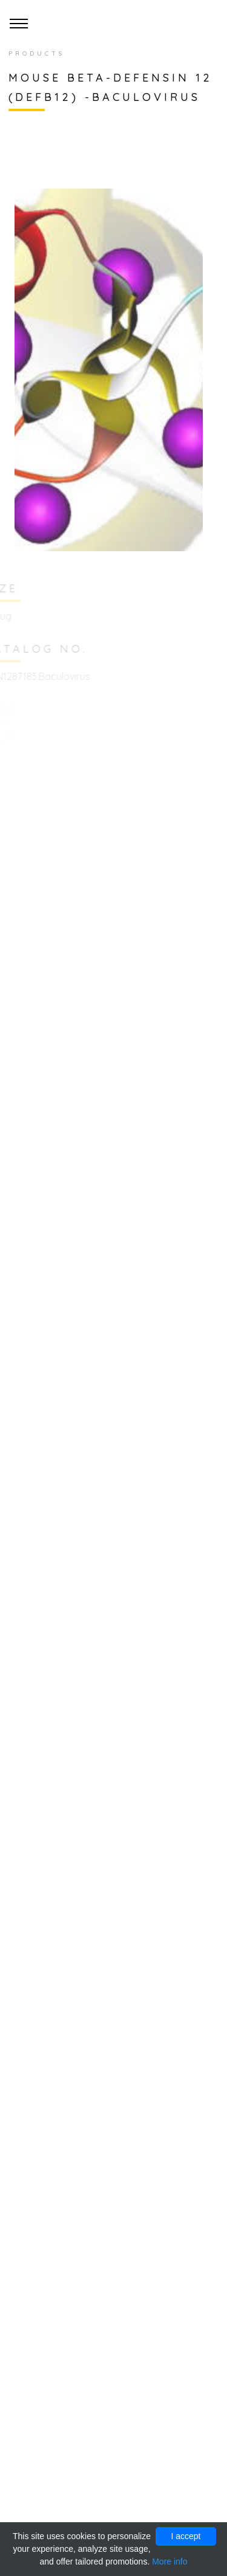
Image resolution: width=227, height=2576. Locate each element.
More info (169, 2561)
